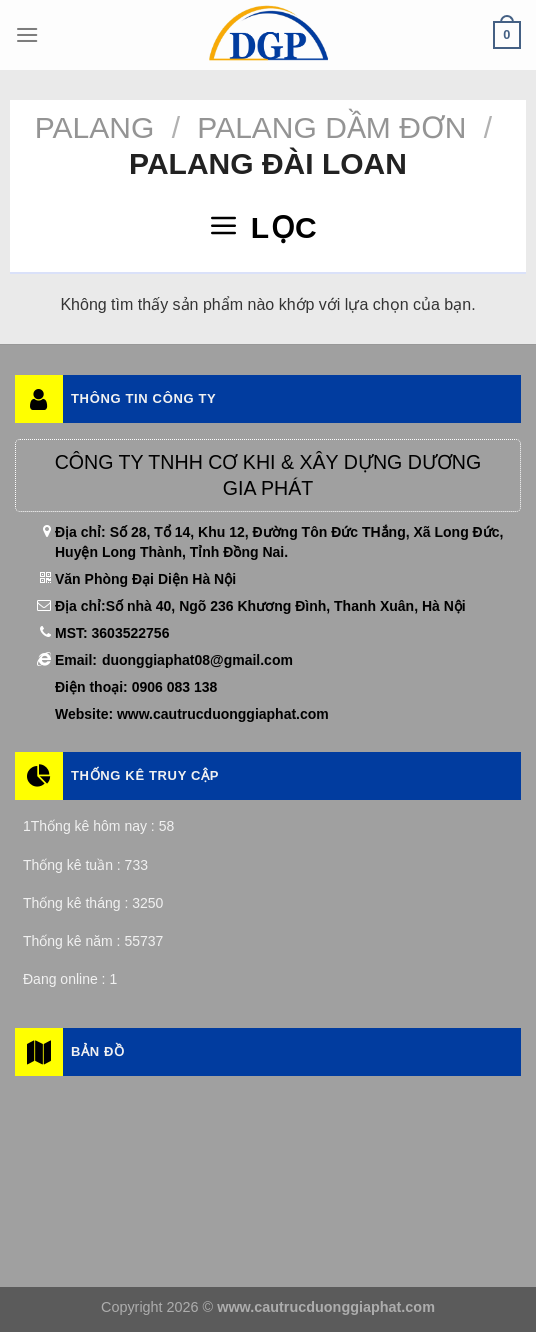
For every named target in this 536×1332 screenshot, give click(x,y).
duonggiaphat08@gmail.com (197, 660)
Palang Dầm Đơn (331, 127)
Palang (95, 127)
